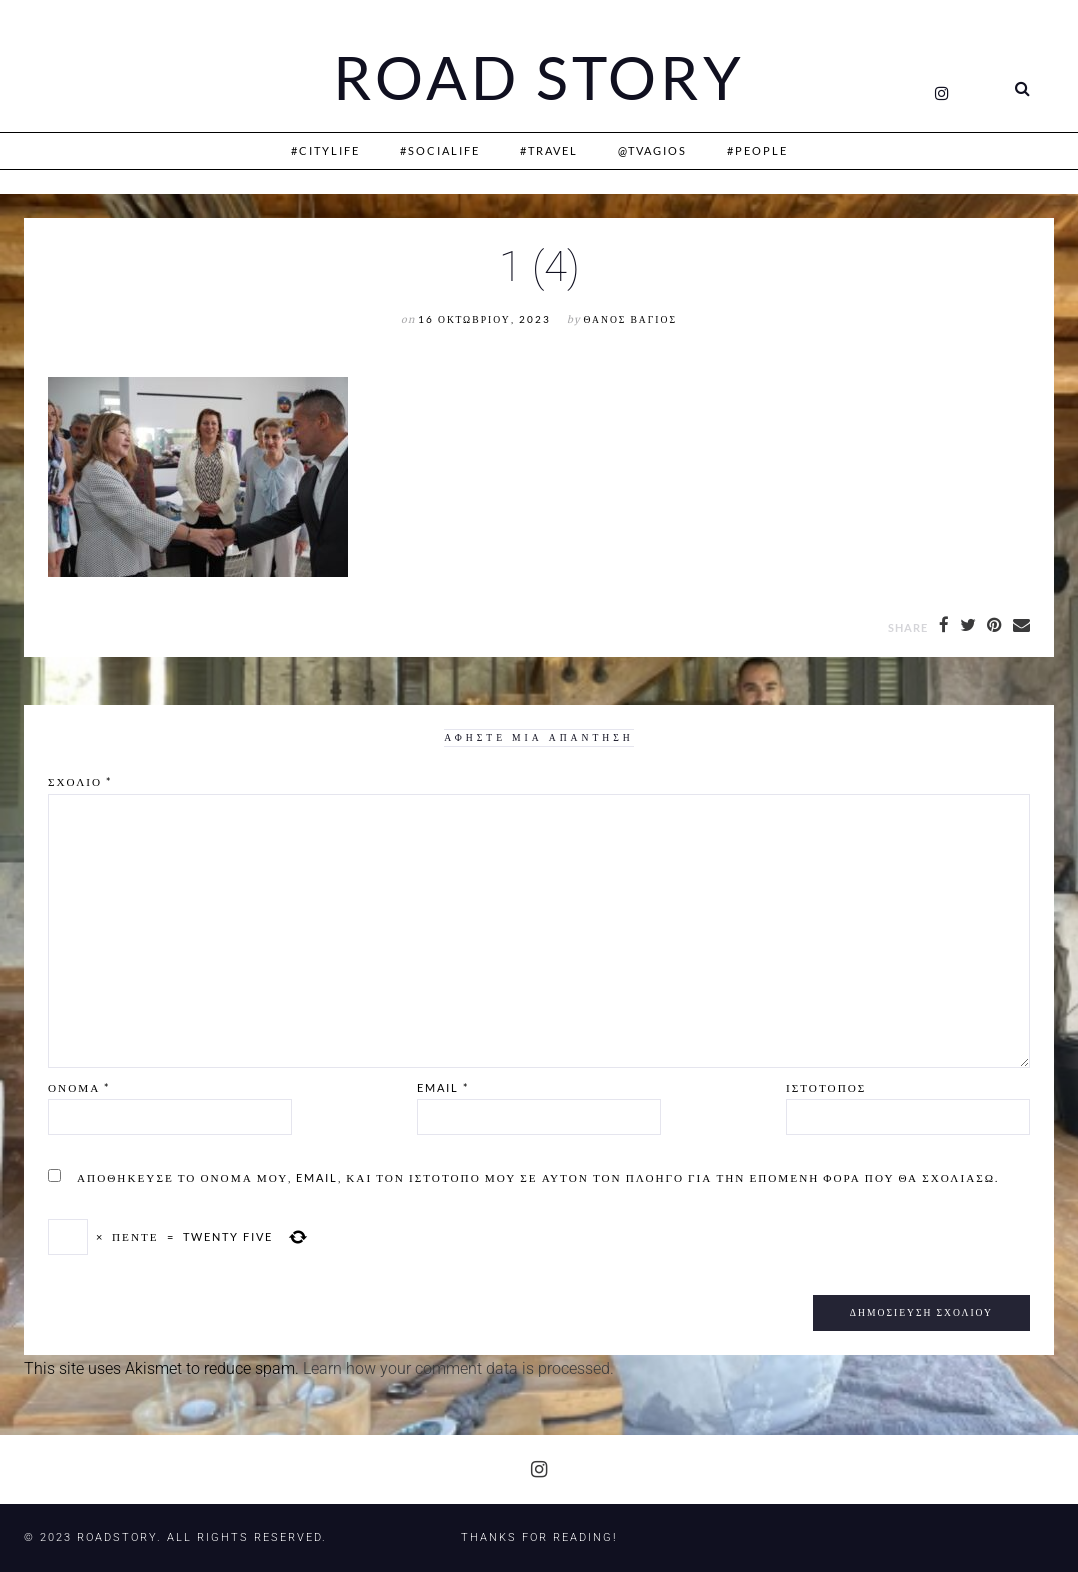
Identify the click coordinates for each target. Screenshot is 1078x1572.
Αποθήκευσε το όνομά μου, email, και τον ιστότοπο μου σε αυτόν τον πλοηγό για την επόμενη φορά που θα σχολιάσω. (538, 1177)
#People (757, 150)
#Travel (549, 150)
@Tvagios (652, 150)
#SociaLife (440, 150)
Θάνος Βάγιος (630, 319)
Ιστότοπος (826, 1087)
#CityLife (325, 150)
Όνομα (79, 1087)
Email (443, 1087)
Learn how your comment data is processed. (458, 1368)
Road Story (539, 78)
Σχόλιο (80, 781)
